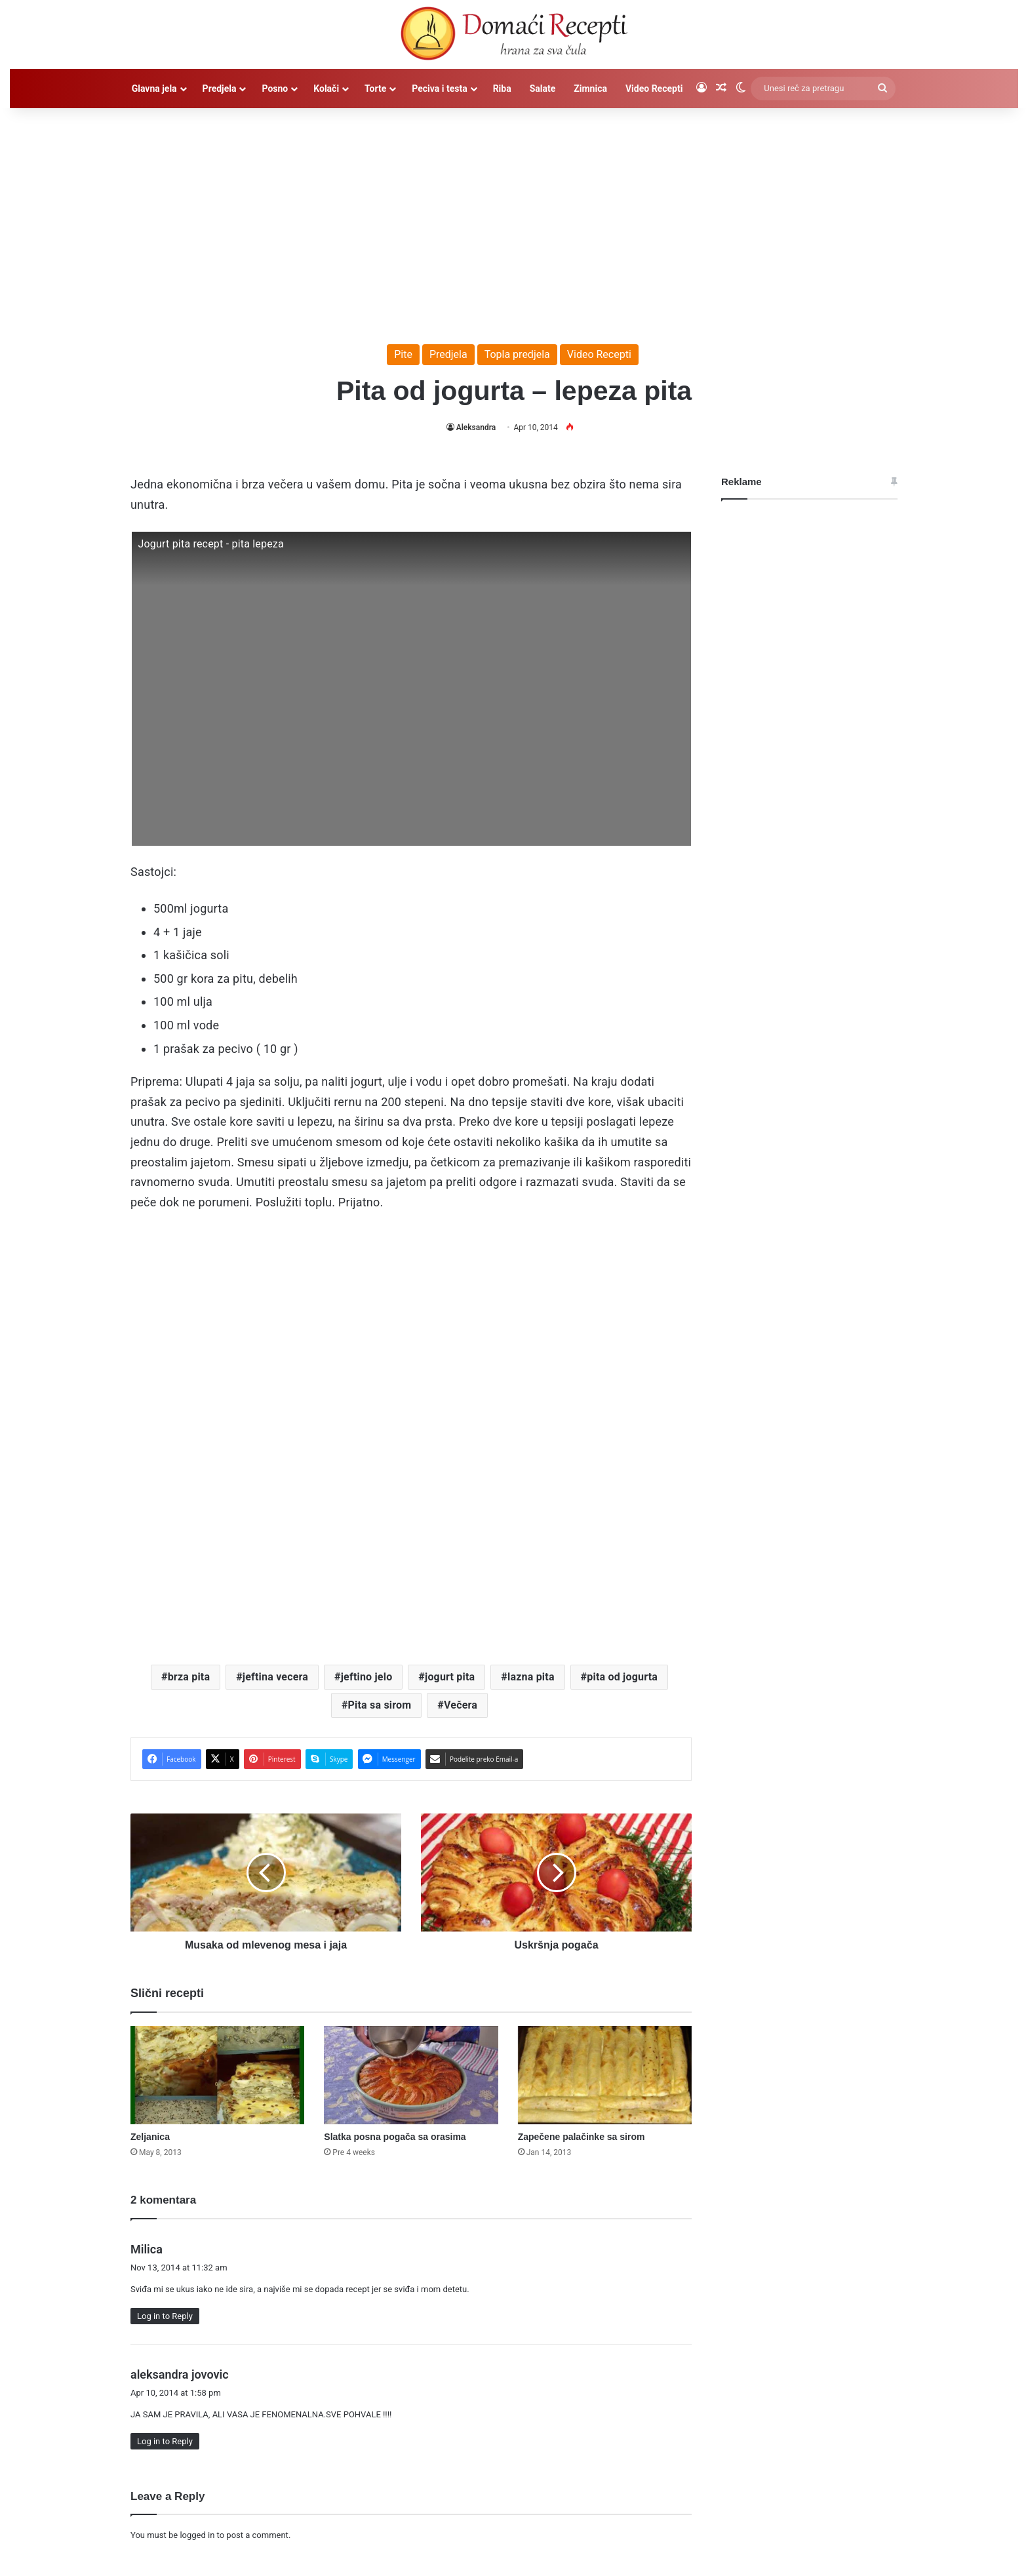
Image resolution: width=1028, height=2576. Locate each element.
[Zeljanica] (217, 2075)
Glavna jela (154, 88)
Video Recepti (653, 88)
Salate (543, 88)
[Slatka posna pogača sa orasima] (411, 2075)
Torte (375, 88)
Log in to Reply (165, 2316)
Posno (275, 88)
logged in (197, 2535)
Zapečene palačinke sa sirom (581, 2136)
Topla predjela (517, 354)
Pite (403, 354)
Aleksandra (476, 427)
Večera (460, 1705)
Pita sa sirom (380, 1705)
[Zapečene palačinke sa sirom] (605, 2075)
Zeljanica (150, 2136)
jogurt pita (450, 1677)
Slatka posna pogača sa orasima (394, 2136)
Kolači (326, 88)
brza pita (189, 1677)
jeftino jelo (367, 1677)
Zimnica (590, 88)
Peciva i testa (439, 88)
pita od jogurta (622, 1677)
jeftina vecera (275, 1677)
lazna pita (531, 1677)
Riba (502, 88)
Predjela (220, 88)
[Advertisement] (514, 219)
